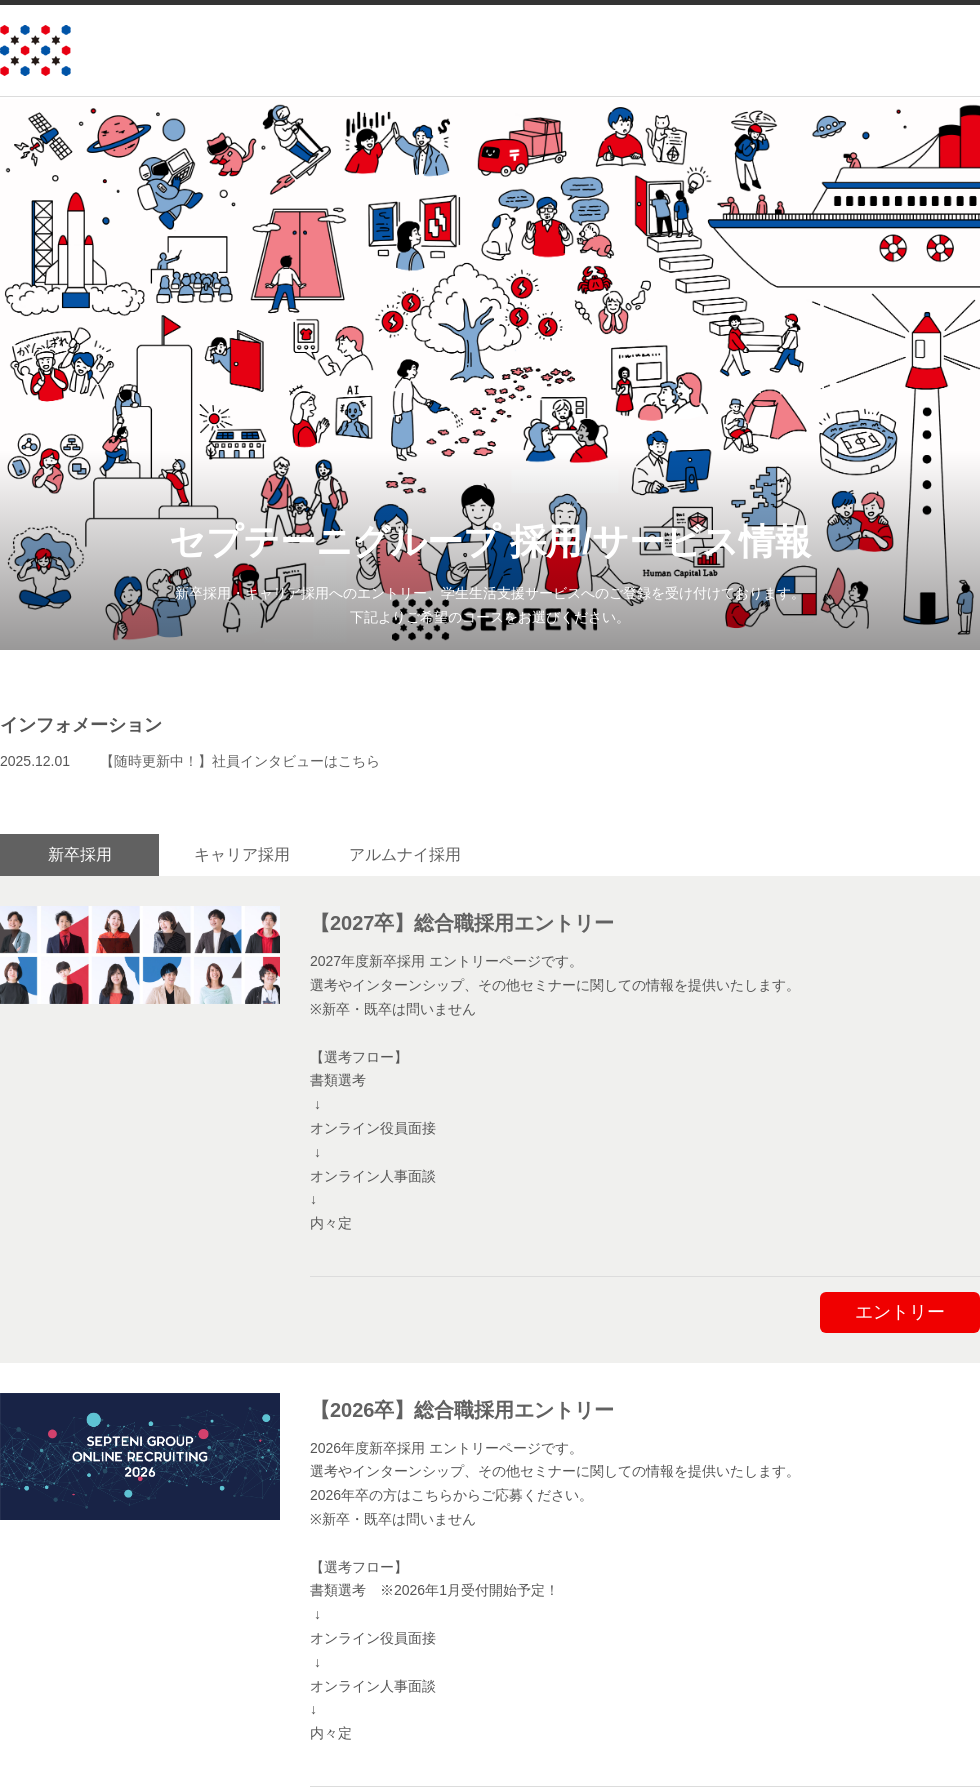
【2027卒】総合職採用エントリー (462, 921)
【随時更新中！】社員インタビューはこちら (240, 761)
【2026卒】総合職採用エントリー (462, 1407)
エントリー (900, 1309)
